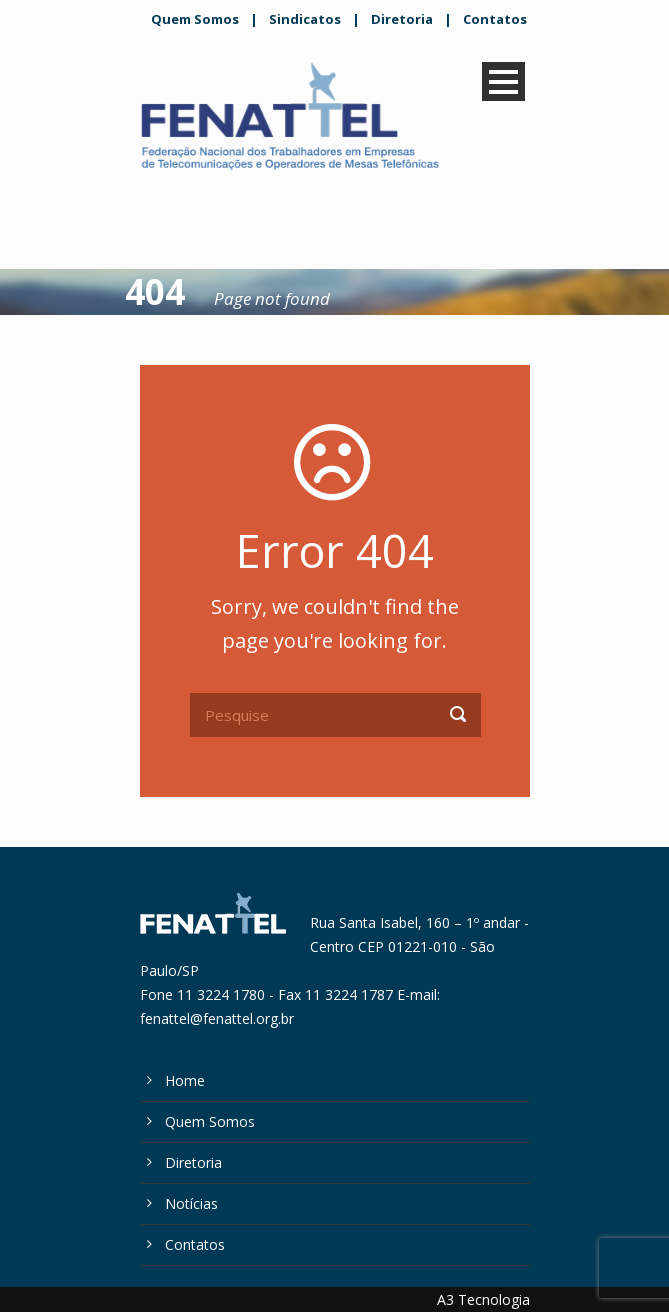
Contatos (495, 19)
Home (185, 1080)
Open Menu (503, 81)
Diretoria (402, 19)
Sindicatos (305, 19)
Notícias (191, 1203)
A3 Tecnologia (483, 1299)
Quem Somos (195, 19)
